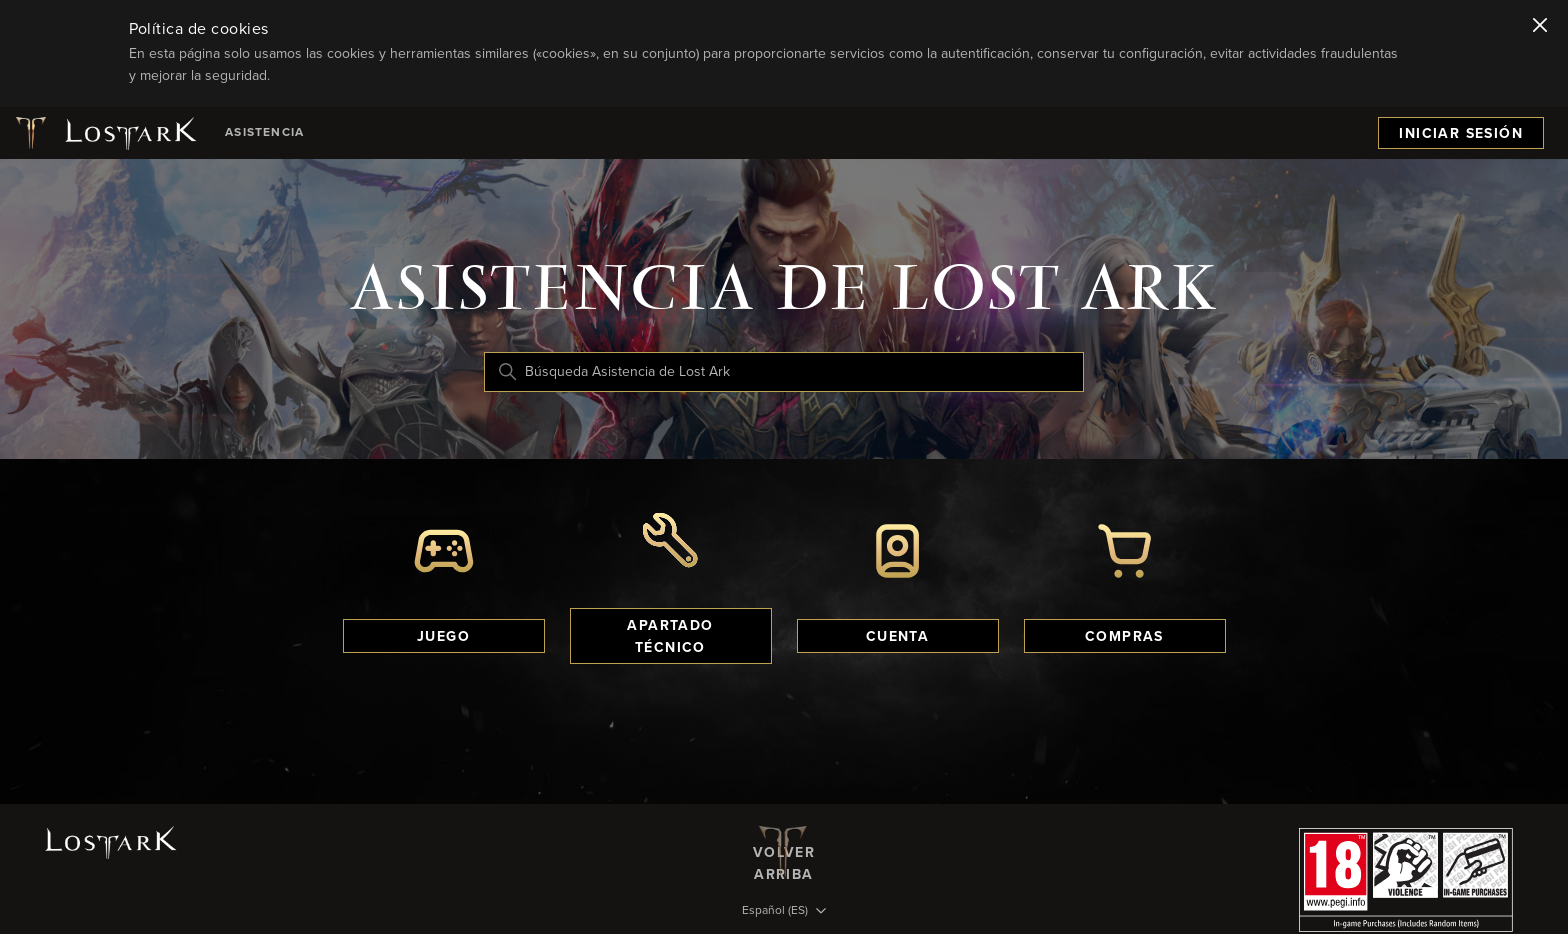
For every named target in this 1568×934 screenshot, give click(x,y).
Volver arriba (784, 852)
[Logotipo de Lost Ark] (104, 133)
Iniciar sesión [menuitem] (1461, 134)
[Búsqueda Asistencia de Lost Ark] (784, 372)
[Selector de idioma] (784, 912)
